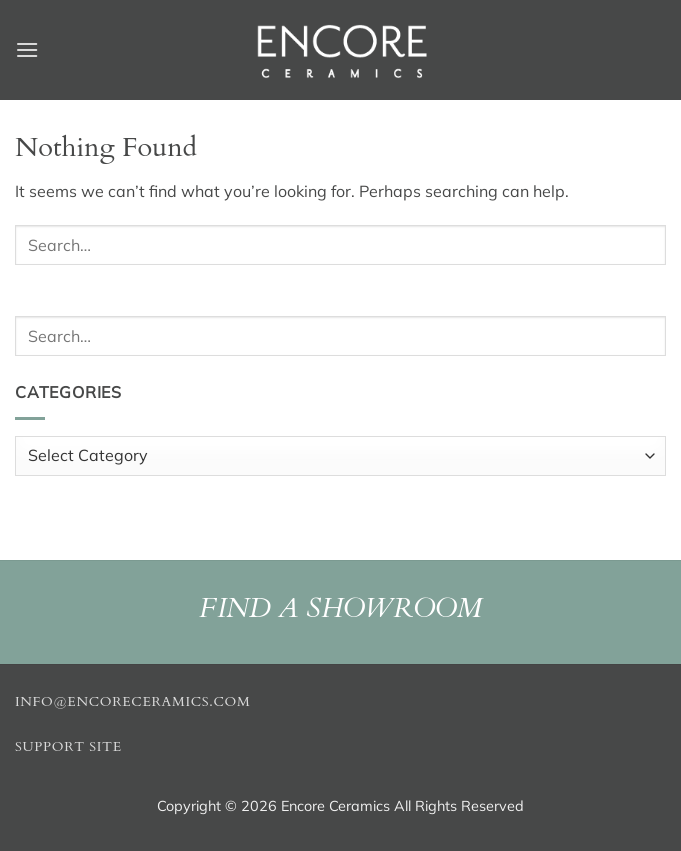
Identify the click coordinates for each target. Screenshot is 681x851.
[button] (27, 49)
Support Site (68, 747)
